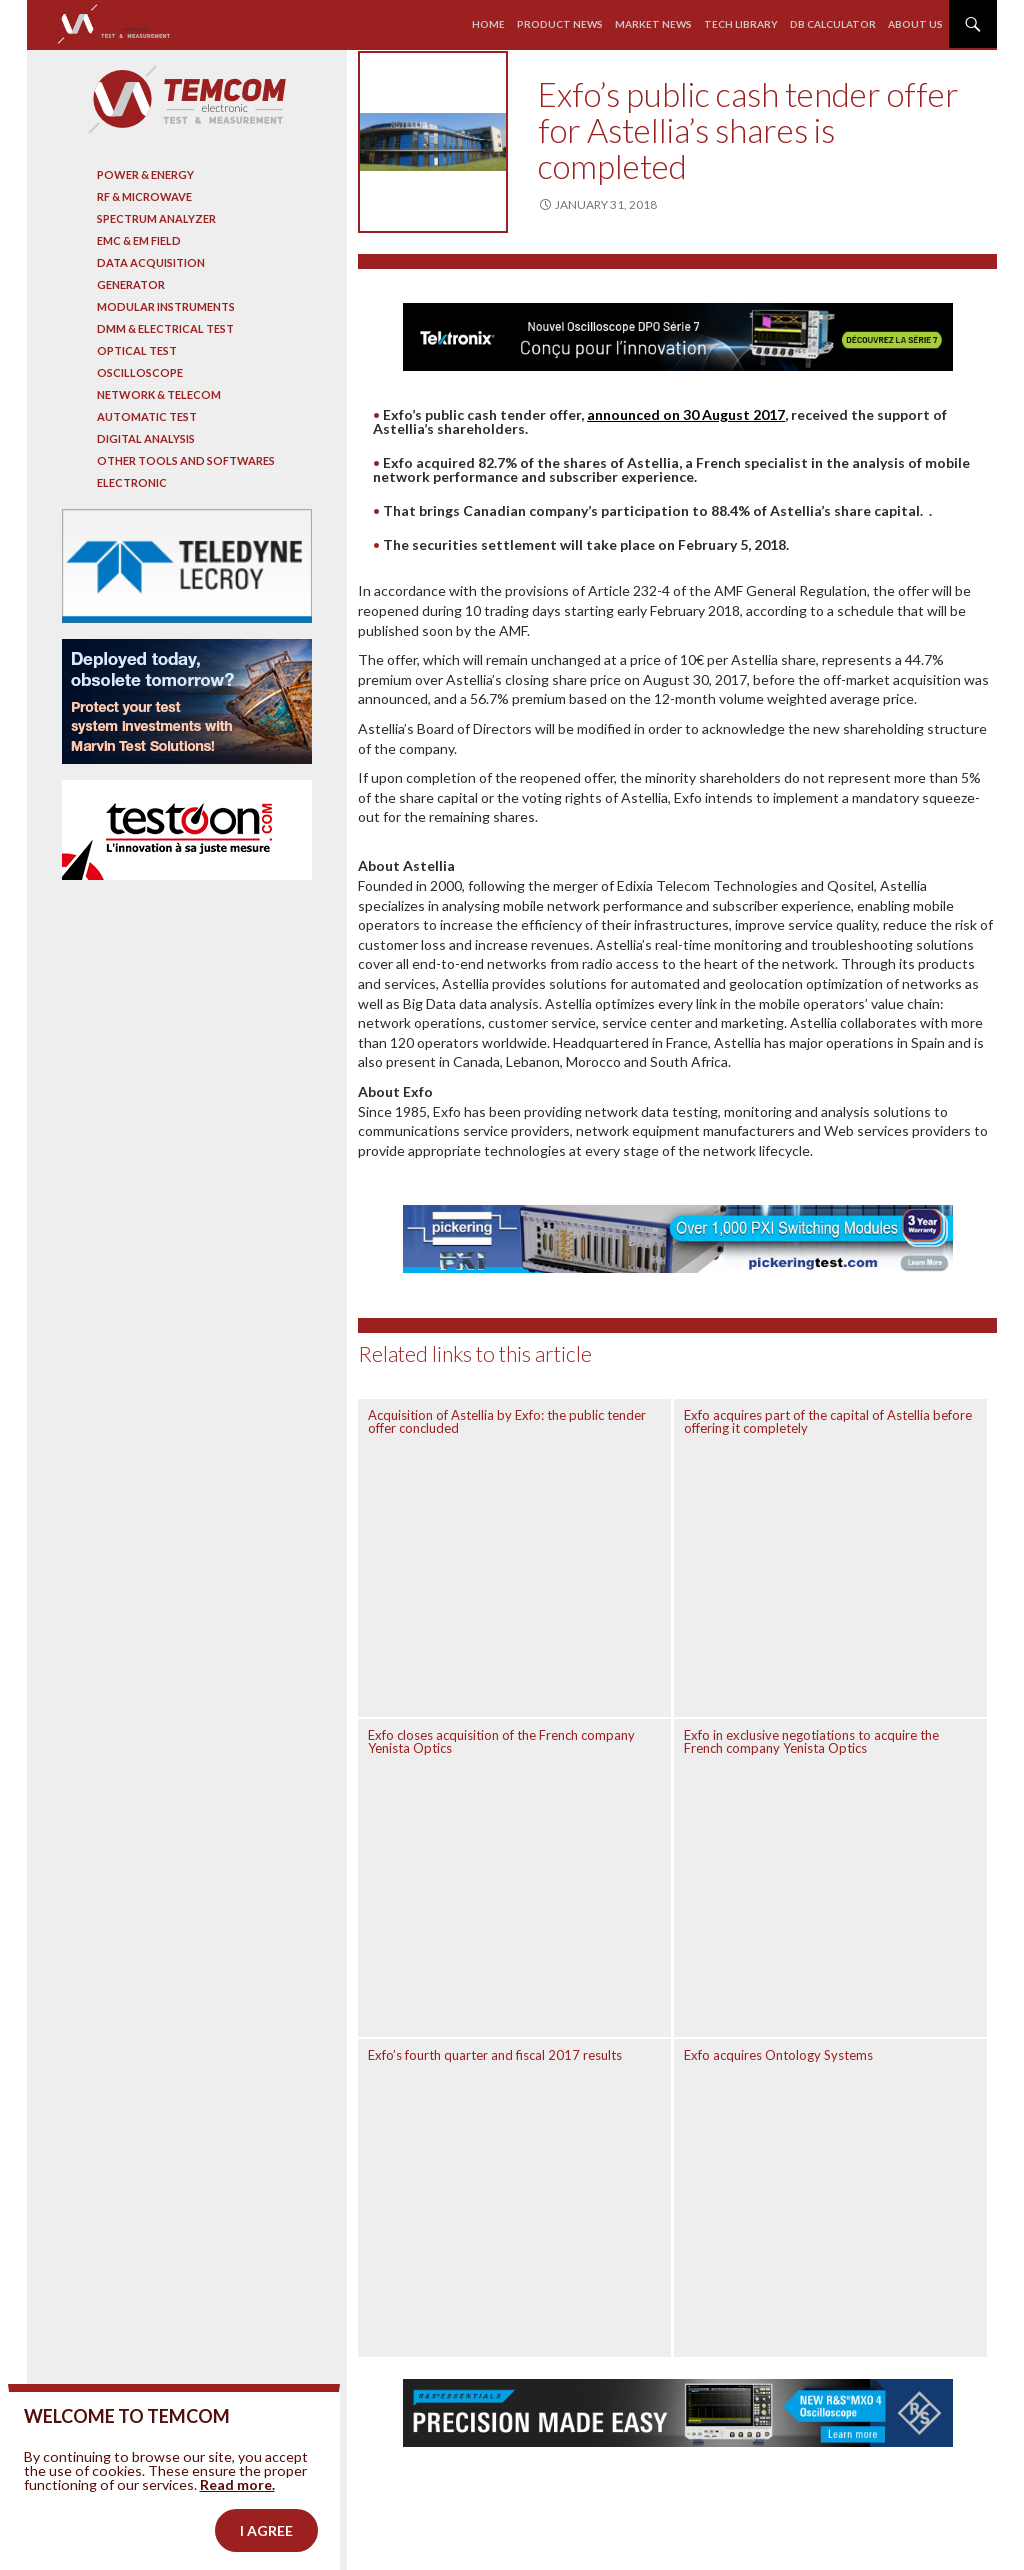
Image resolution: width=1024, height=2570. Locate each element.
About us (915, 24)
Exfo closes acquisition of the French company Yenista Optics (501, 1741)
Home (488, 24)
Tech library (741, 24)
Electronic (132, 482)
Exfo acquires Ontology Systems (778, 2055)
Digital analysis (146, 438)
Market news (653, 24)
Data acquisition (151, 262)
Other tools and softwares (186, 460)
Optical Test (137, 350)
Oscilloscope (140, 372)
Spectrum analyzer (156, 218)
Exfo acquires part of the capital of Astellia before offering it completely (828, 1421)
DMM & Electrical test (165, 328)
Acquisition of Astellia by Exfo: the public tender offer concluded (507, 1421)
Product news (560, 24)
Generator (131, 284)
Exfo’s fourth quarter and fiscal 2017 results (495, 2055)
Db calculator (833, 24)
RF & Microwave (144, 196)
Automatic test (147, 416)
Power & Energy (145, 174)
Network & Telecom (159, 394)
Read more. (237, 2505)
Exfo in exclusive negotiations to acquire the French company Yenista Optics (811, 1741)
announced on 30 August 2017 (686, 414)
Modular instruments (166, 306)
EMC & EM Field (139, 240)
